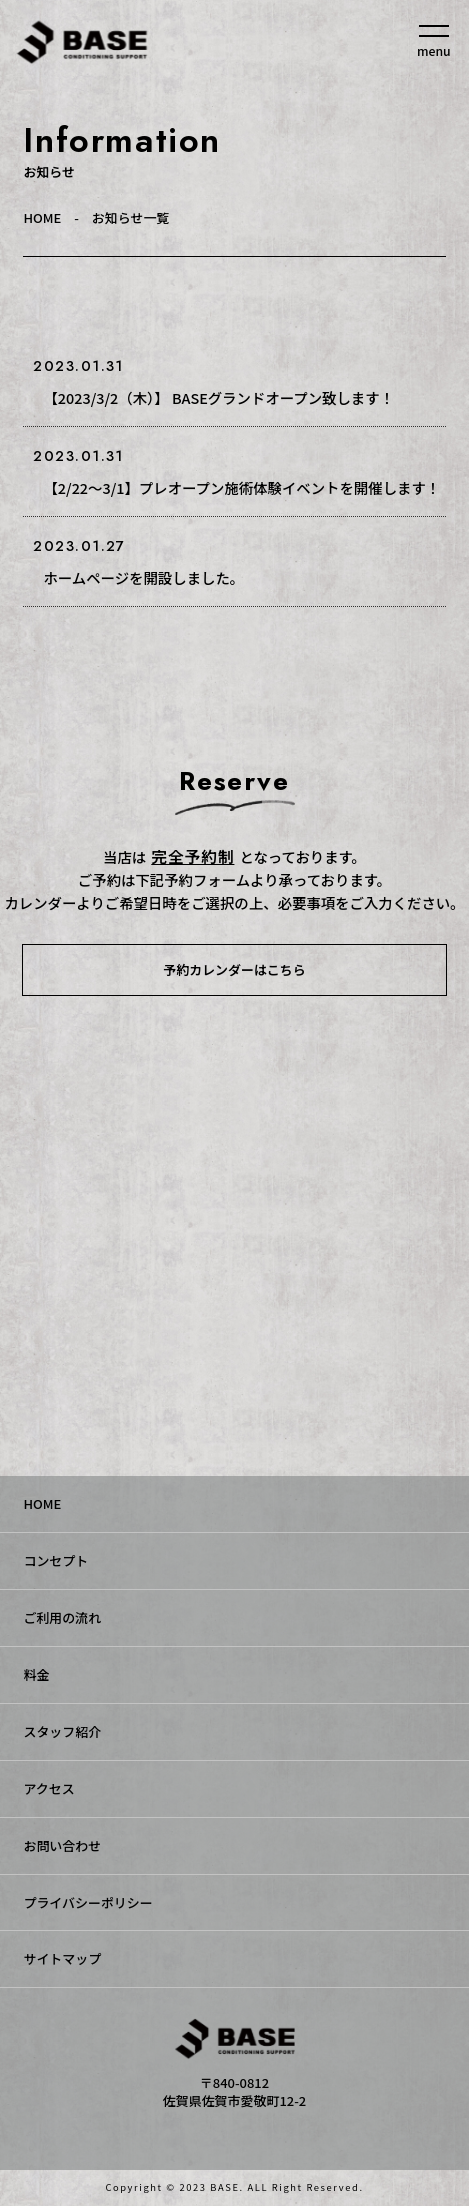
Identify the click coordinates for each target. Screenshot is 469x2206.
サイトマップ (62, 1958)
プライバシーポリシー (87, 1902)
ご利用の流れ (62, 1617)
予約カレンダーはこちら (234, 969)
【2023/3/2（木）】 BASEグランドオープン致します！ (218, 397)
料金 (36, 1674)
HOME (42, 217)
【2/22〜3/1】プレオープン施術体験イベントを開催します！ (241, 487)
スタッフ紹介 (62, 1731)
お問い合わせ (62, 1845)
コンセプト (55, 1560)
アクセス (48, 1788)
